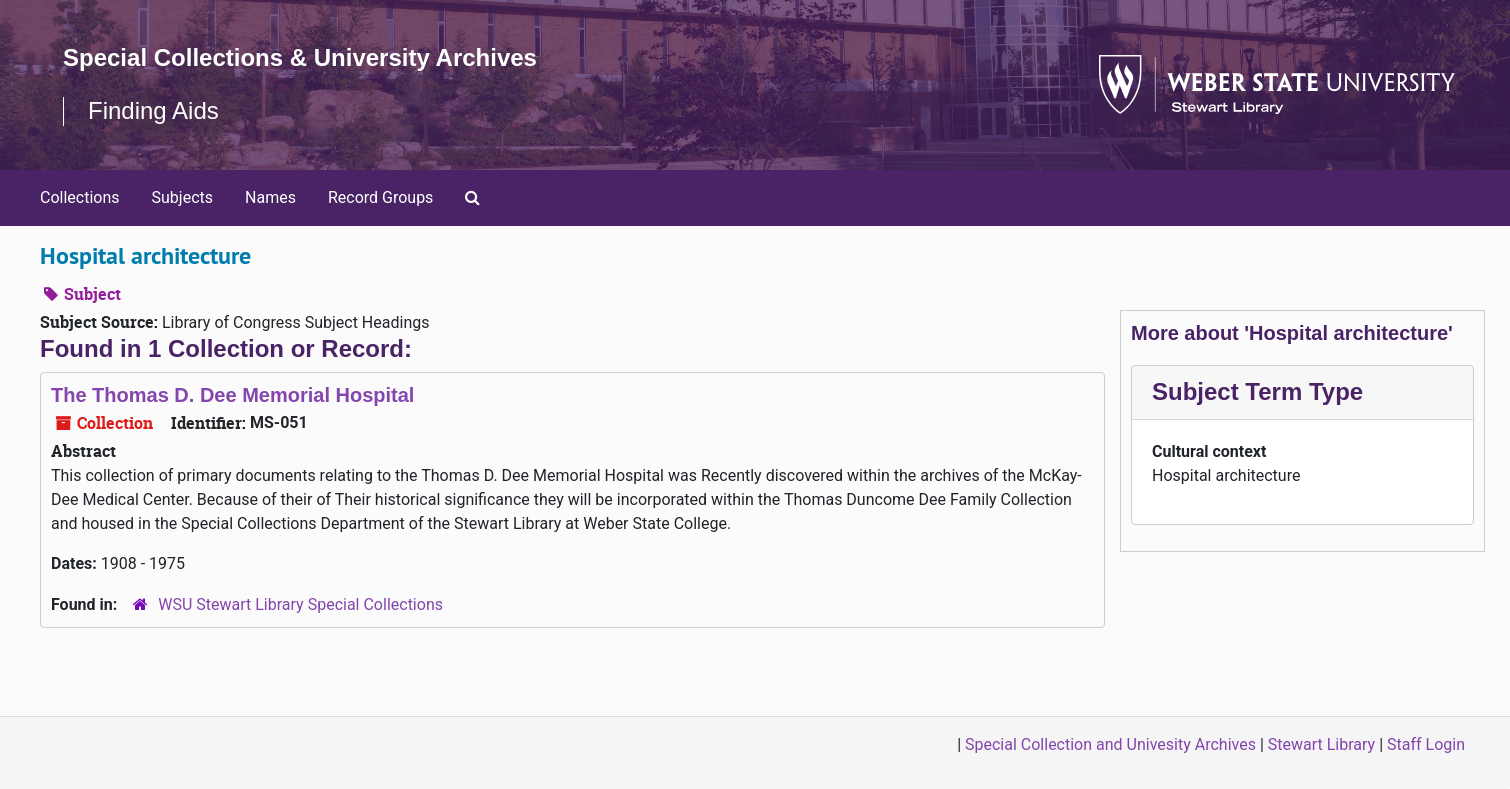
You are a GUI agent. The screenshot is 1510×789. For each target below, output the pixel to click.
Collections (80, 197)
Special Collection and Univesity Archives (1110, 744)
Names (270, 197)
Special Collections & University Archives (300, 57)
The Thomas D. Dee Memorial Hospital (232, 395)
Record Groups (380, 197)
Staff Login (1426, 744)
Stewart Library (1321, 744)
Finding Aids (153, 110)
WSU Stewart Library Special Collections (300, 604)
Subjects (182, 197)
